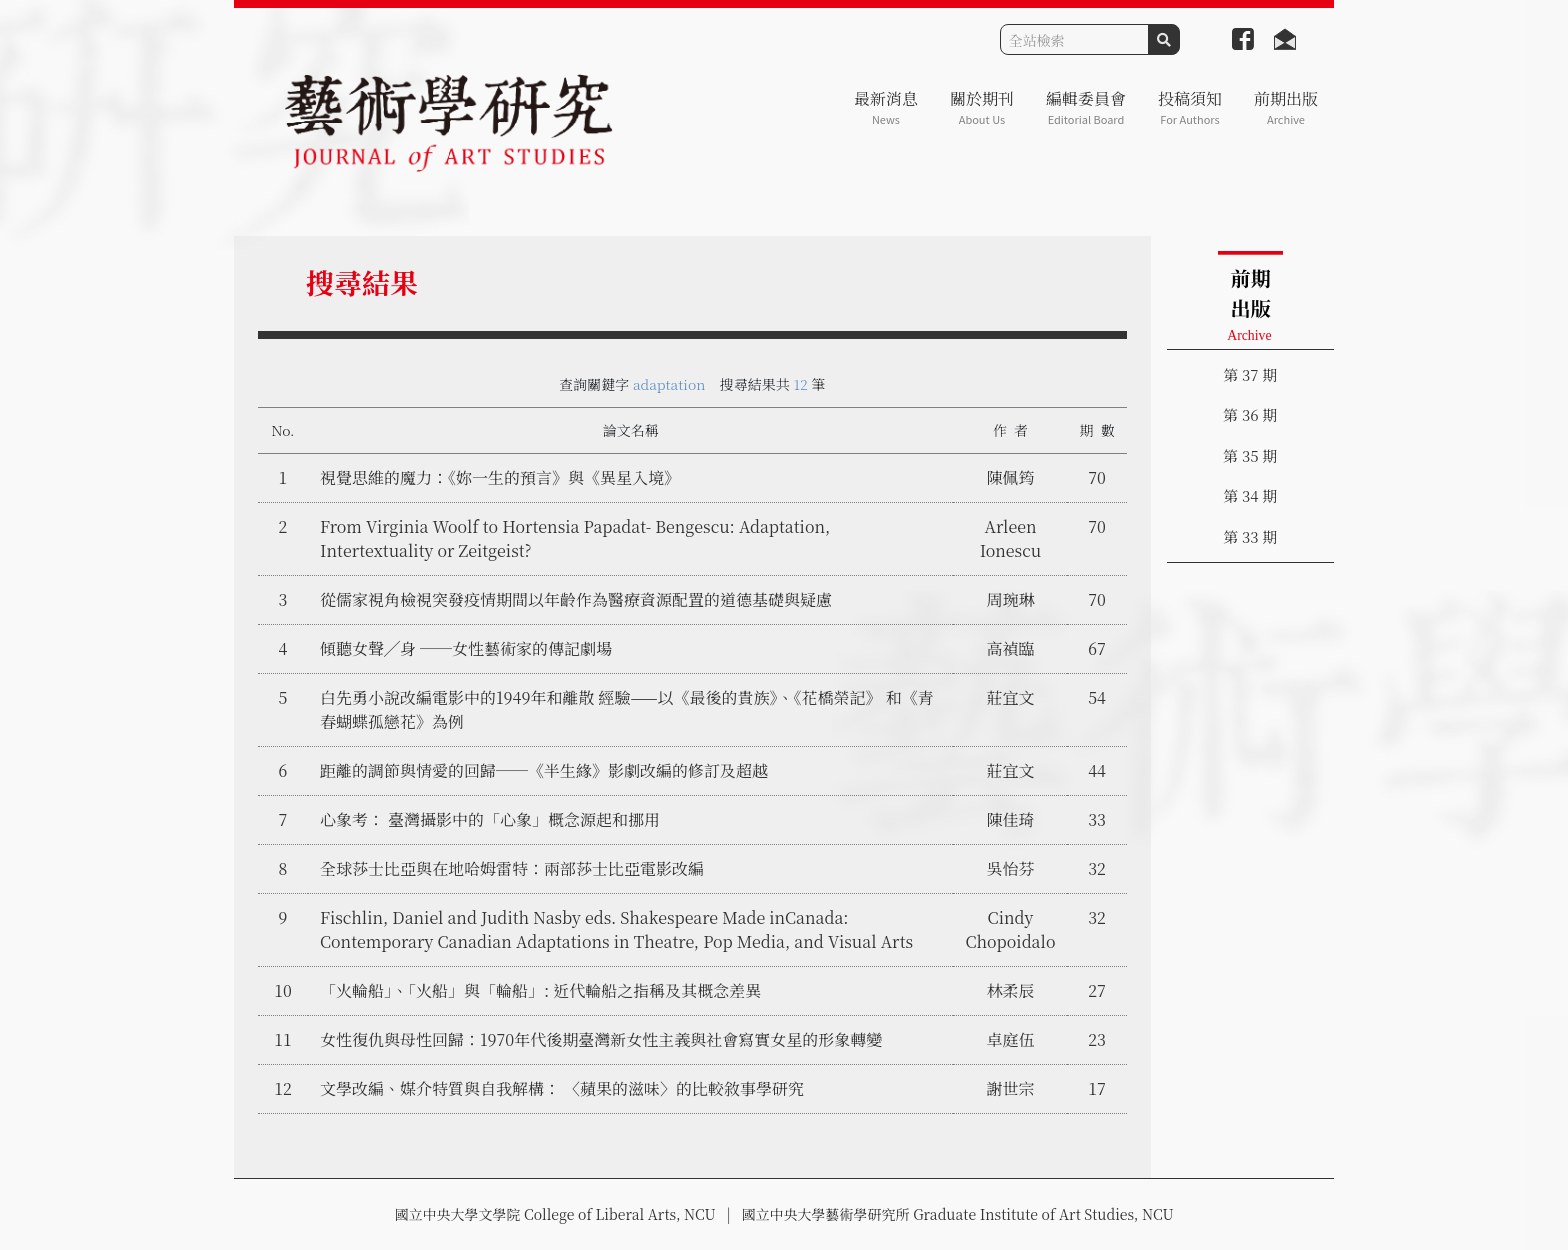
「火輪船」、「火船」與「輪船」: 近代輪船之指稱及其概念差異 (540, 990)
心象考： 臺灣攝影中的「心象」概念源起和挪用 (490, 819)
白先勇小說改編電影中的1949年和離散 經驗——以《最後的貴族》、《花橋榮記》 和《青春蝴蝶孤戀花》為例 (627, 709)
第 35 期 (1250, 455)
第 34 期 (1250, 495)
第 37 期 (1250, 374)
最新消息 (886, 107)
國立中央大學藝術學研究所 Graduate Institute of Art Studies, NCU (958, 1214)
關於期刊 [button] (982, 107)
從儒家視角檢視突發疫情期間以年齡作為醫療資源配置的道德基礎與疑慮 (576, 599)
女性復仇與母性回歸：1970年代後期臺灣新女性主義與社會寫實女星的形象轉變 (601, 1039)
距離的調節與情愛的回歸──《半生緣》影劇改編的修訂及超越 (544, 770)
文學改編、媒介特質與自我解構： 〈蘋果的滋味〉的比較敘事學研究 (562, 1088)
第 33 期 (1250, 536)
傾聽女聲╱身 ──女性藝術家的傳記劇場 (466, 648)
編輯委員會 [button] (1086, 107)
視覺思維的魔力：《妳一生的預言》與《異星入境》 (500, 477)
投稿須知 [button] (1190, 107)
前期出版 (1286, 107)
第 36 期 (1250, 414)
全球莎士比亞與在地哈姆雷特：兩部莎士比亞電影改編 (512, 868)
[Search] (1074, 39)
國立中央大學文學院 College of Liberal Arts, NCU (554, 1214)
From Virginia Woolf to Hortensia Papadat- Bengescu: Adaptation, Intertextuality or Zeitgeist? (575, 538)
